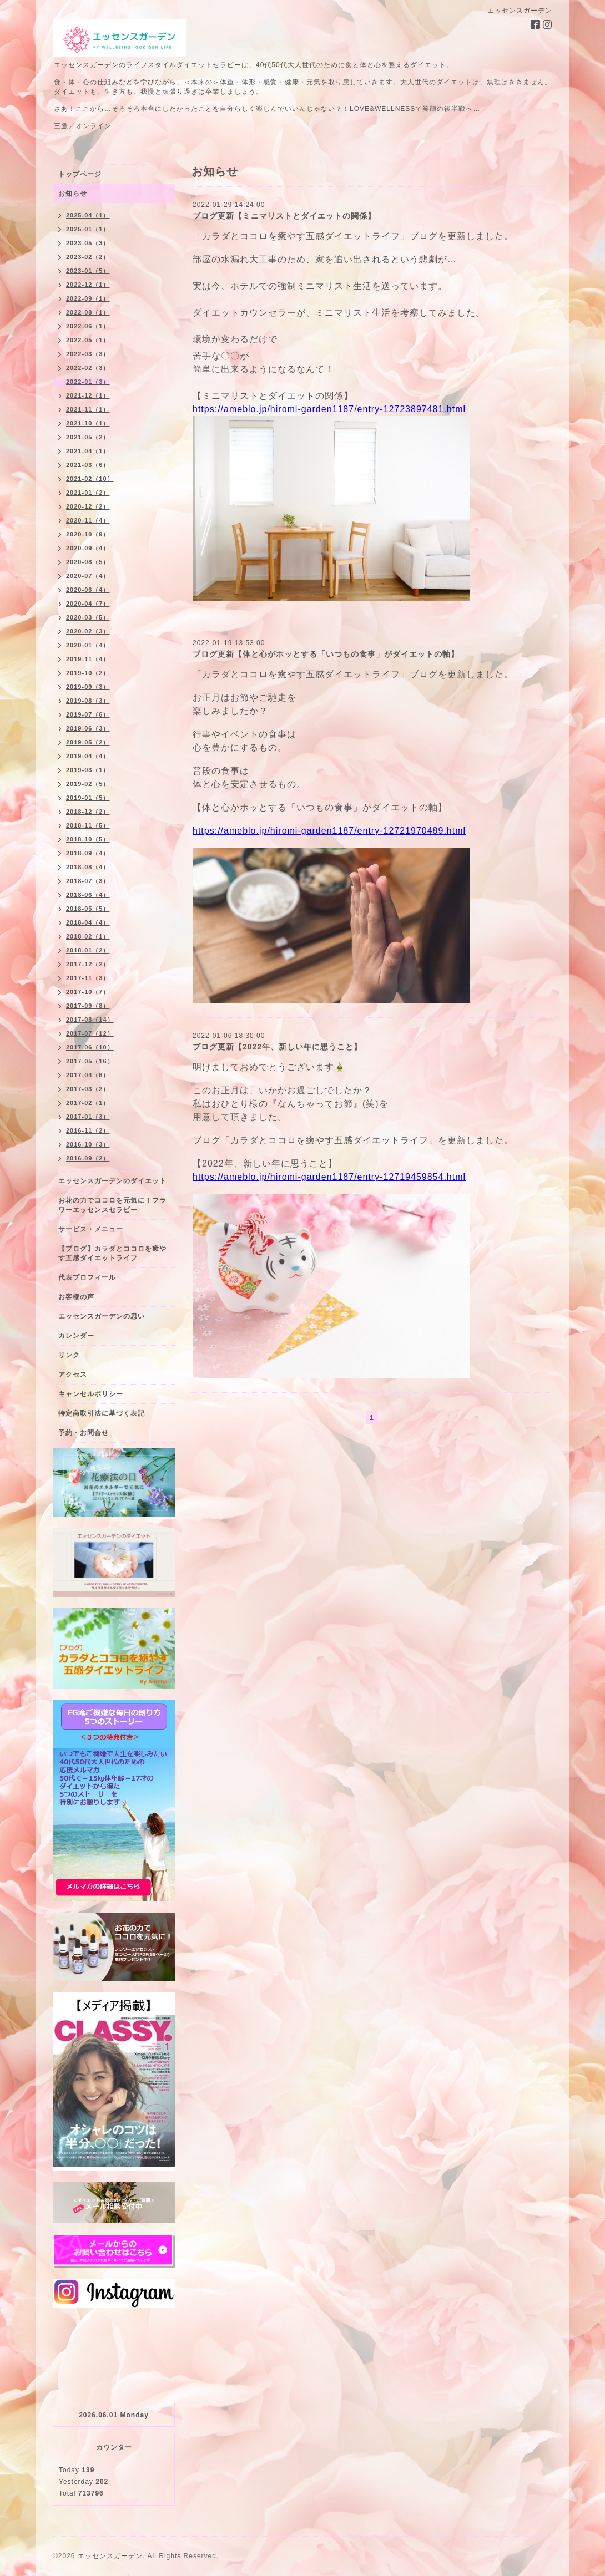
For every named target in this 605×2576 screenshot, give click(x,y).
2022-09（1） (88, 298)
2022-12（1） (88, 284)
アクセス (72, 1374)
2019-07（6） (88, 714)
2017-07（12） (90, 1033)
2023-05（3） (88, 243)
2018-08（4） (88, 867)
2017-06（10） (90, 1047)
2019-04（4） (88, 756)
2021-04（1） (88, 451)
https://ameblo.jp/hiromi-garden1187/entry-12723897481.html (329, 409)
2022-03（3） (88, 354)
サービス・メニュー (90, 1229)
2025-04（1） (88, 215)
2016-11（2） (88, 1130)
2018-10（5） (88, 839)
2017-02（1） (88, 1102)
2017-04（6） (88, 1075)
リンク (69, 1355)
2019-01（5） (88, 797)
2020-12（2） (88, 506)
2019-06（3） (88, 728)
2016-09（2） (88, 1158)
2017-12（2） (88, 964)
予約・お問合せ (83, 1433)
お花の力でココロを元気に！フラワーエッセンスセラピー (112, 1205)
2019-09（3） (88, 686)
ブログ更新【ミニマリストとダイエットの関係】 (284, 215)
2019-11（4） (88, 659)
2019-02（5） (88, 783)
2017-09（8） (88, 1005)
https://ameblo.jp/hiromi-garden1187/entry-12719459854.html (329, 1176)
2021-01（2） (88, 492)
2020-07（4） (88, 575)
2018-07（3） (88, 881)
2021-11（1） (88, 409)
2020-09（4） (88, 548)
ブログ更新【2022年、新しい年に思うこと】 (277, 1046)
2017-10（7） (88, 991)
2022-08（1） (88, 312)
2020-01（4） (88, 645)
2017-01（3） (88, 1116)
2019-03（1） (88, 770)
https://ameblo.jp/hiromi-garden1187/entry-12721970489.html (329, 830)
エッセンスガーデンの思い (101, 1316)
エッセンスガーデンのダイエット (112, 1181)
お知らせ (72, 193)
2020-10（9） (88, 534)
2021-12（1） (88, 395)
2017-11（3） (88, 978)
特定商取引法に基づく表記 (101, 1413)
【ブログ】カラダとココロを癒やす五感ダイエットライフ (112, 1253)
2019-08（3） (88, 700)
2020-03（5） (88, 617)
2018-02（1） (88, 936)
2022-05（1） (88, 340)
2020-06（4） (88, 589)
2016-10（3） (88, 1144)
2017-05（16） (90, 1061)
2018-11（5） (88, 825)
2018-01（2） (88, 950)
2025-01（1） (88, 229)
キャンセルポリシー (90, 1394)
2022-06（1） (88, 326)
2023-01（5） (88, 270)
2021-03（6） (88, 465)
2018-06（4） (88, 894)
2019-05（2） (88, 742)
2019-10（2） (88, 673)
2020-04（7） (88, 603)
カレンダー (76, 1336)
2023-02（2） (88, 256)
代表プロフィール (87, 1277)
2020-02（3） (88, 631)
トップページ (80, 174)
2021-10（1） (88, 423)
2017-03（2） (88, 1089)
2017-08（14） (90, 1019)
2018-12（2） (88, 811)
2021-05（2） (88, 437)
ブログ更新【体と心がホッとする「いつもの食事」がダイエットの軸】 (326, 654)
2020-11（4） (88, 520)
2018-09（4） (88, 853)
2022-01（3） (88, 381)
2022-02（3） (88, 367)
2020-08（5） (88, 562)
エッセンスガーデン (110, 2556)
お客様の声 (76, 1297)
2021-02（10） (90, 478)
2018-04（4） (88, 922)
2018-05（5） (88, 908)
